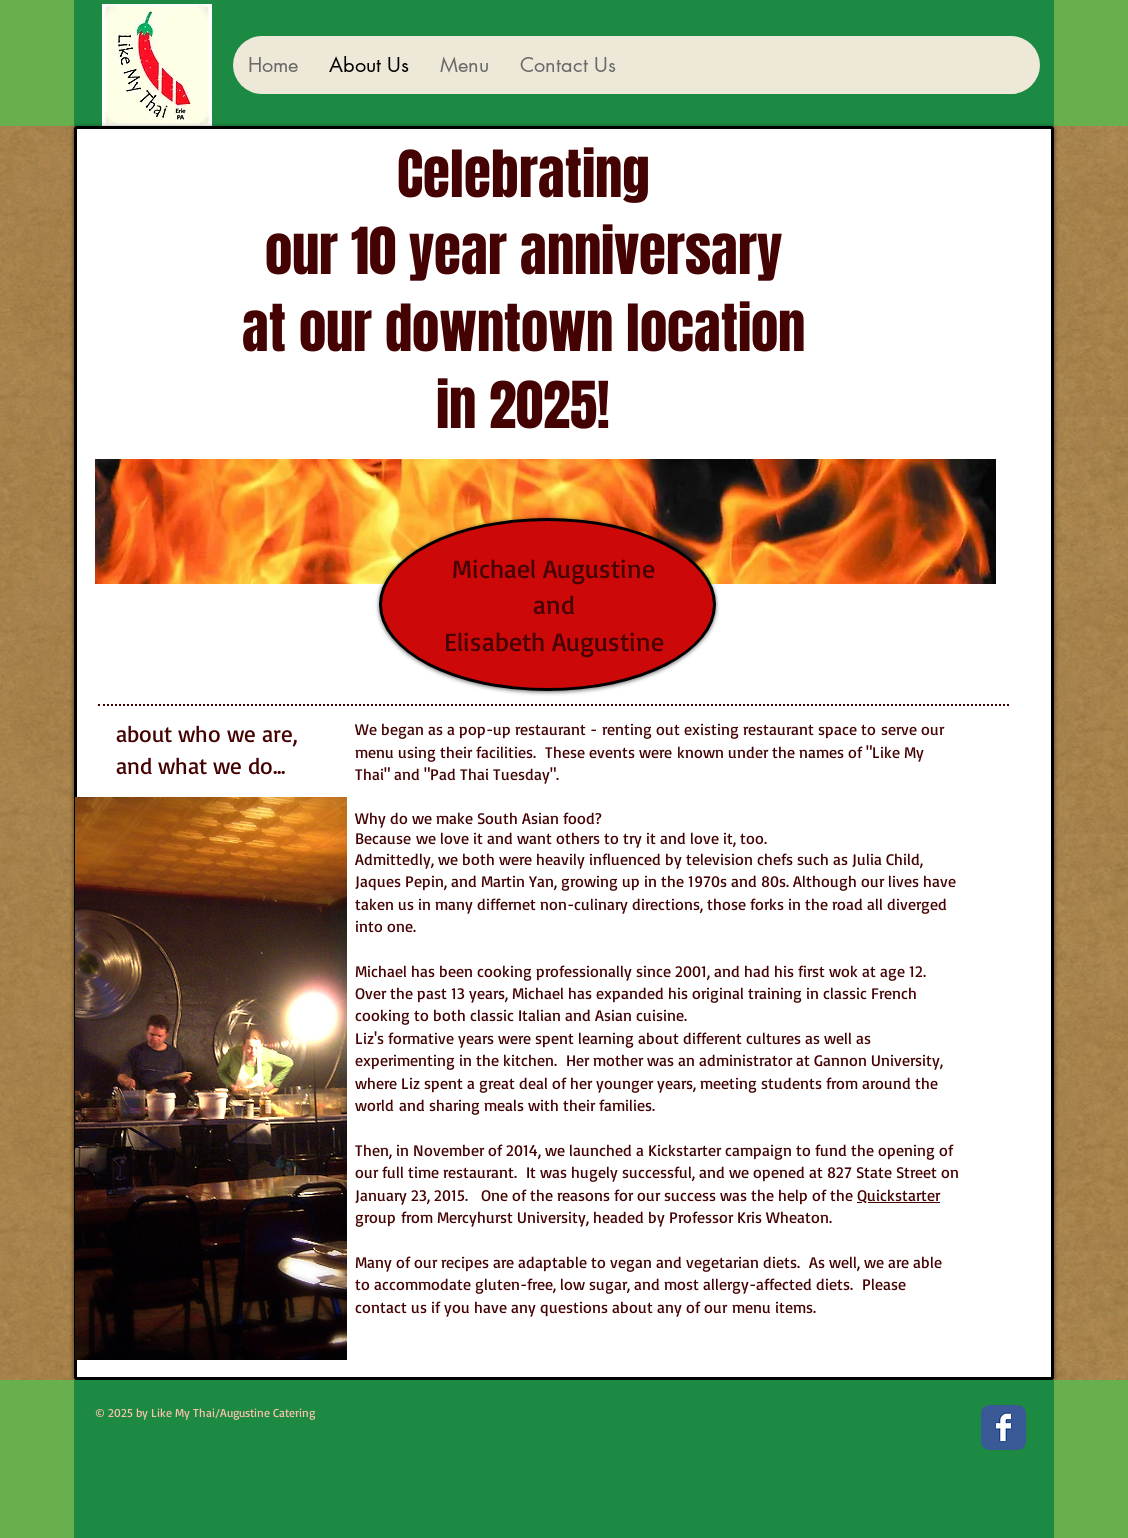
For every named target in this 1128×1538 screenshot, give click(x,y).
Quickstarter (898, 1195)
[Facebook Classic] (1003, 1427)
